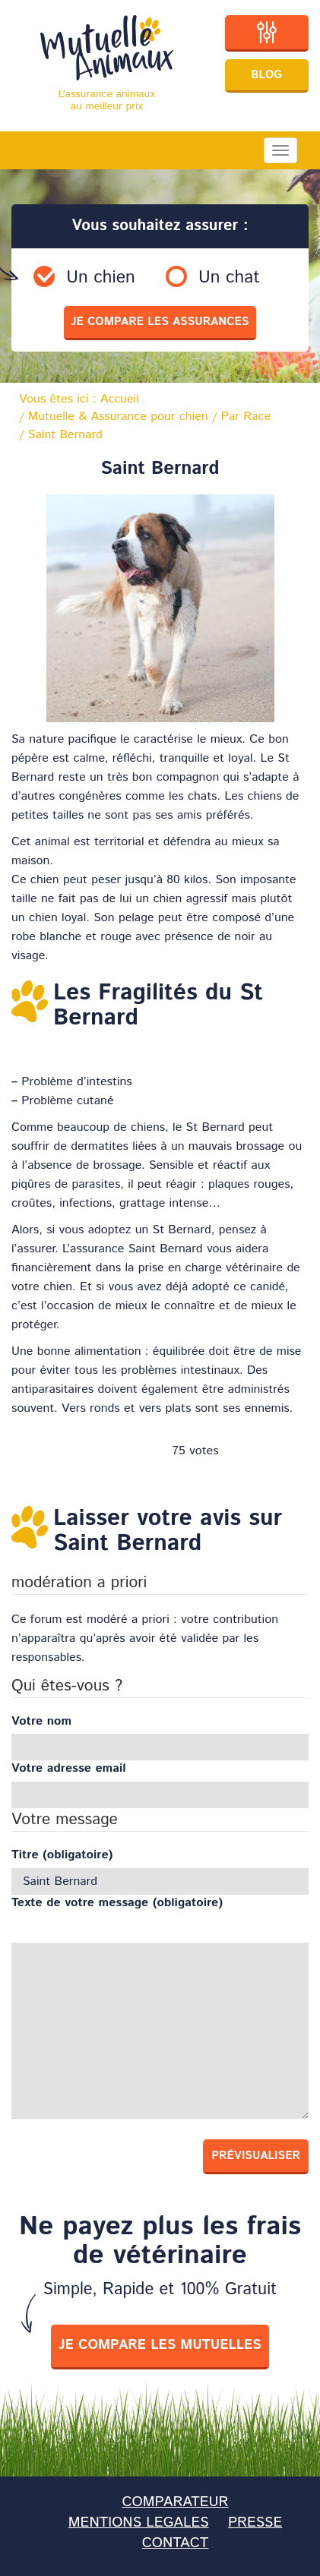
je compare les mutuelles (160, 2345)
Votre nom (41, 1721)
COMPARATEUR (175, 2502)
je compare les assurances (160, 322)
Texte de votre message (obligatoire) (117, 1903)
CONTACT (175, 2543)
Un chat (229, 278)
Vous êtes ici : (79, 400)
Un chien (100, 278)
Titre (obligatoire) (61, 1855)
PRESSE (255, 2522)
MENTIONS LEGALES (138, 2522)
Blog (266, 75)
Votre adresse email (68, 1768)
